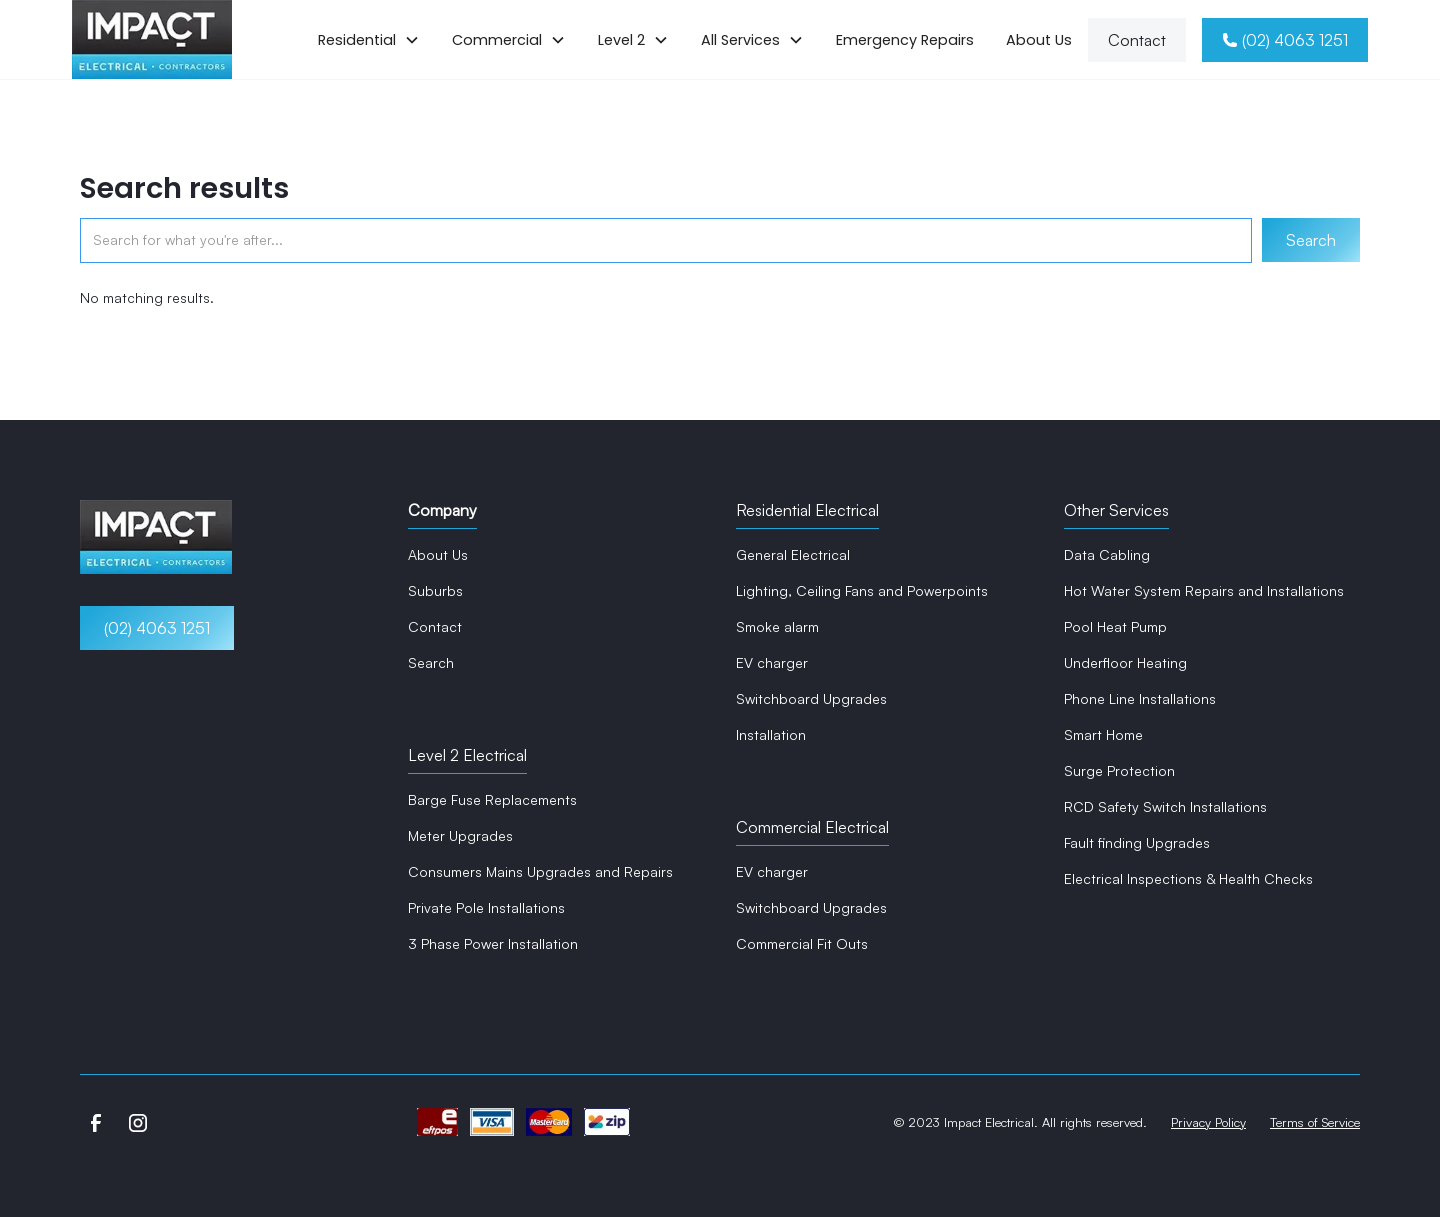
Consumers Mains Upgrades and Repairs (540, 871)
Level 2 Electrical (467, 755)
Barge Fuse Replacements (492, 799)
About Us (1039, 40)
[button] (369, 40)
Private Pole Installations (486, 907)
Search (431, 662)
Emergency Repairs (905, 40)
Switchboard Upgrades (811, 698)
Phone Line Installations (1140, 698)
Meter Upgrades (460, 835)
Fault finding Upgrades (1137, 842)
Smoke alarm (777, 626)
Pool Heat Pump (1115, 626)
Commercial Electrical (812, 827)
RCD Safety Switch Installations (1165, 806)
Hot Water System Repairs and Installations (1204, 590)
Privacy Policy (1208, 1122)
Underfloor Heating (1125, 662)
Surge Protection (1119, 770)
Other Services (1116, 510)
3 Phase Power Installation (493, 943)
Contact (1137, 40)
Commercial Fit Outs (802, 943)
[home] (152, 39)
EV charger (772, 662)
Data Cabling (1107, 554)
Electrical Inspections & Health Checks (1188, 878)
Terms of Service (1315, 1122)
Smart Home (1103, 734)
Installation (771, 734)
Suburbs (435, 590)
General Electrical (793, 554)
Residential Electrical (807, 510)
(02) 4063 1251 (157, 628)
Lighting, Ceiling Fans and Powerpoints (862, 590)
